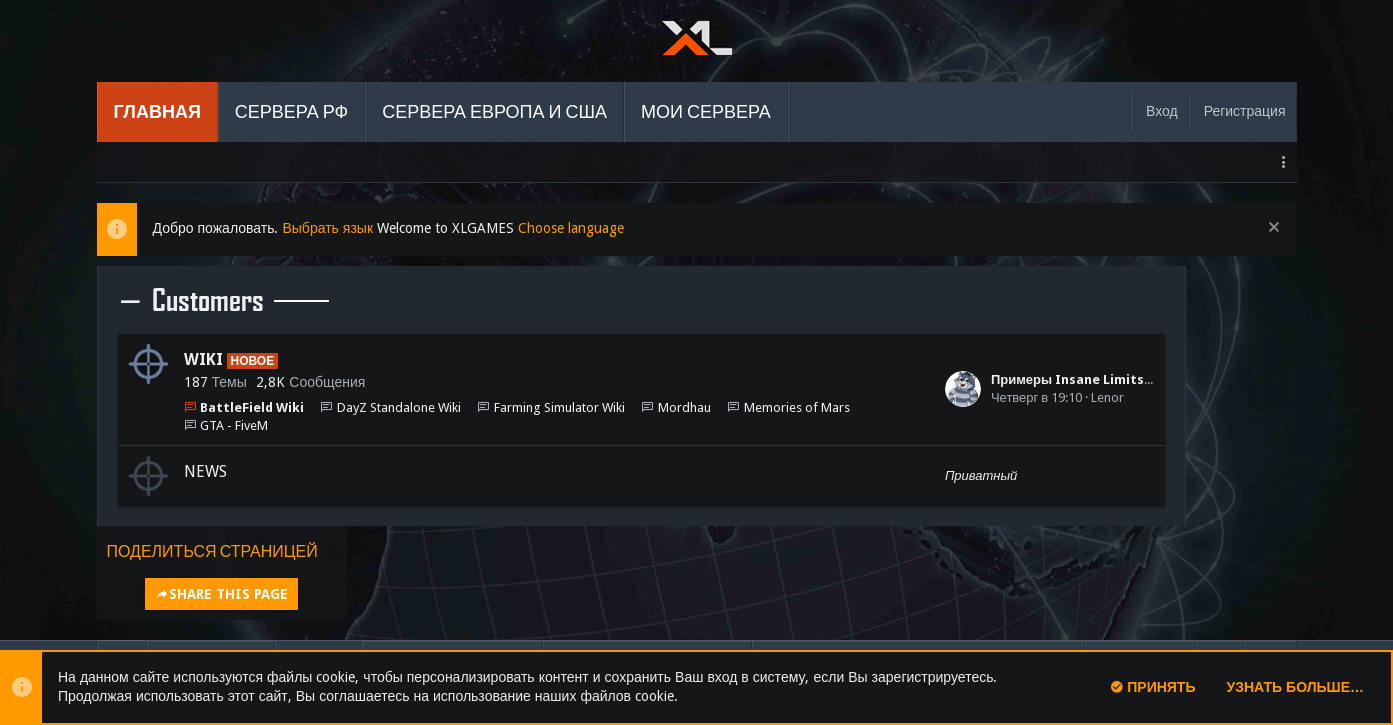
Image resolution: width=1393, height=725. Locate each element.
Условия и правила (647, 574)
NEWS (205, 471)
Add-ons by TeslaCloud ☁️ (173, 628)
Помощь (1141, 574)
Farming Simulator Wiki (559, 407)
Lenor (948, 397)
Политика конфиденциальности (918, 574)
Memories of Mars (253, 425)
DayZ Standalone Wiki (399, 407)
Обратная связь (452, 574)
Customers (208, 301)
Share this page (1171, 334)
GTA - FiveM (373, 425)
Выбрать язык (327, 228)
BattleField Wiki (252, 407)
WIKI (203, 359)
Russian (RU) (211, 574)
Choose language (571, 228)
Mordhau (684, 407)
